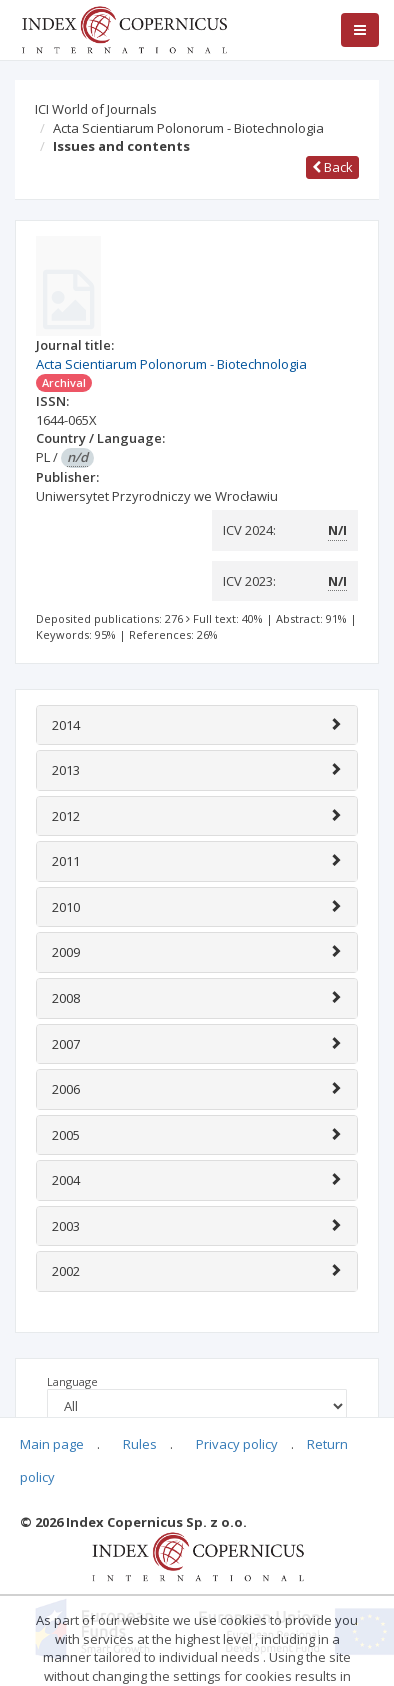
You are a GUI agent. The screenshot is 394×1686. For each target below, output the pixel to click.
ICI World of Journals (96, 109)
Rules (140, 1444)
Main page (52, 1444)
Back (332, 167)
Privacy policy (237, 1444)
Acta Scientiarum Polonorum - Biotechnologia (188, 128)
